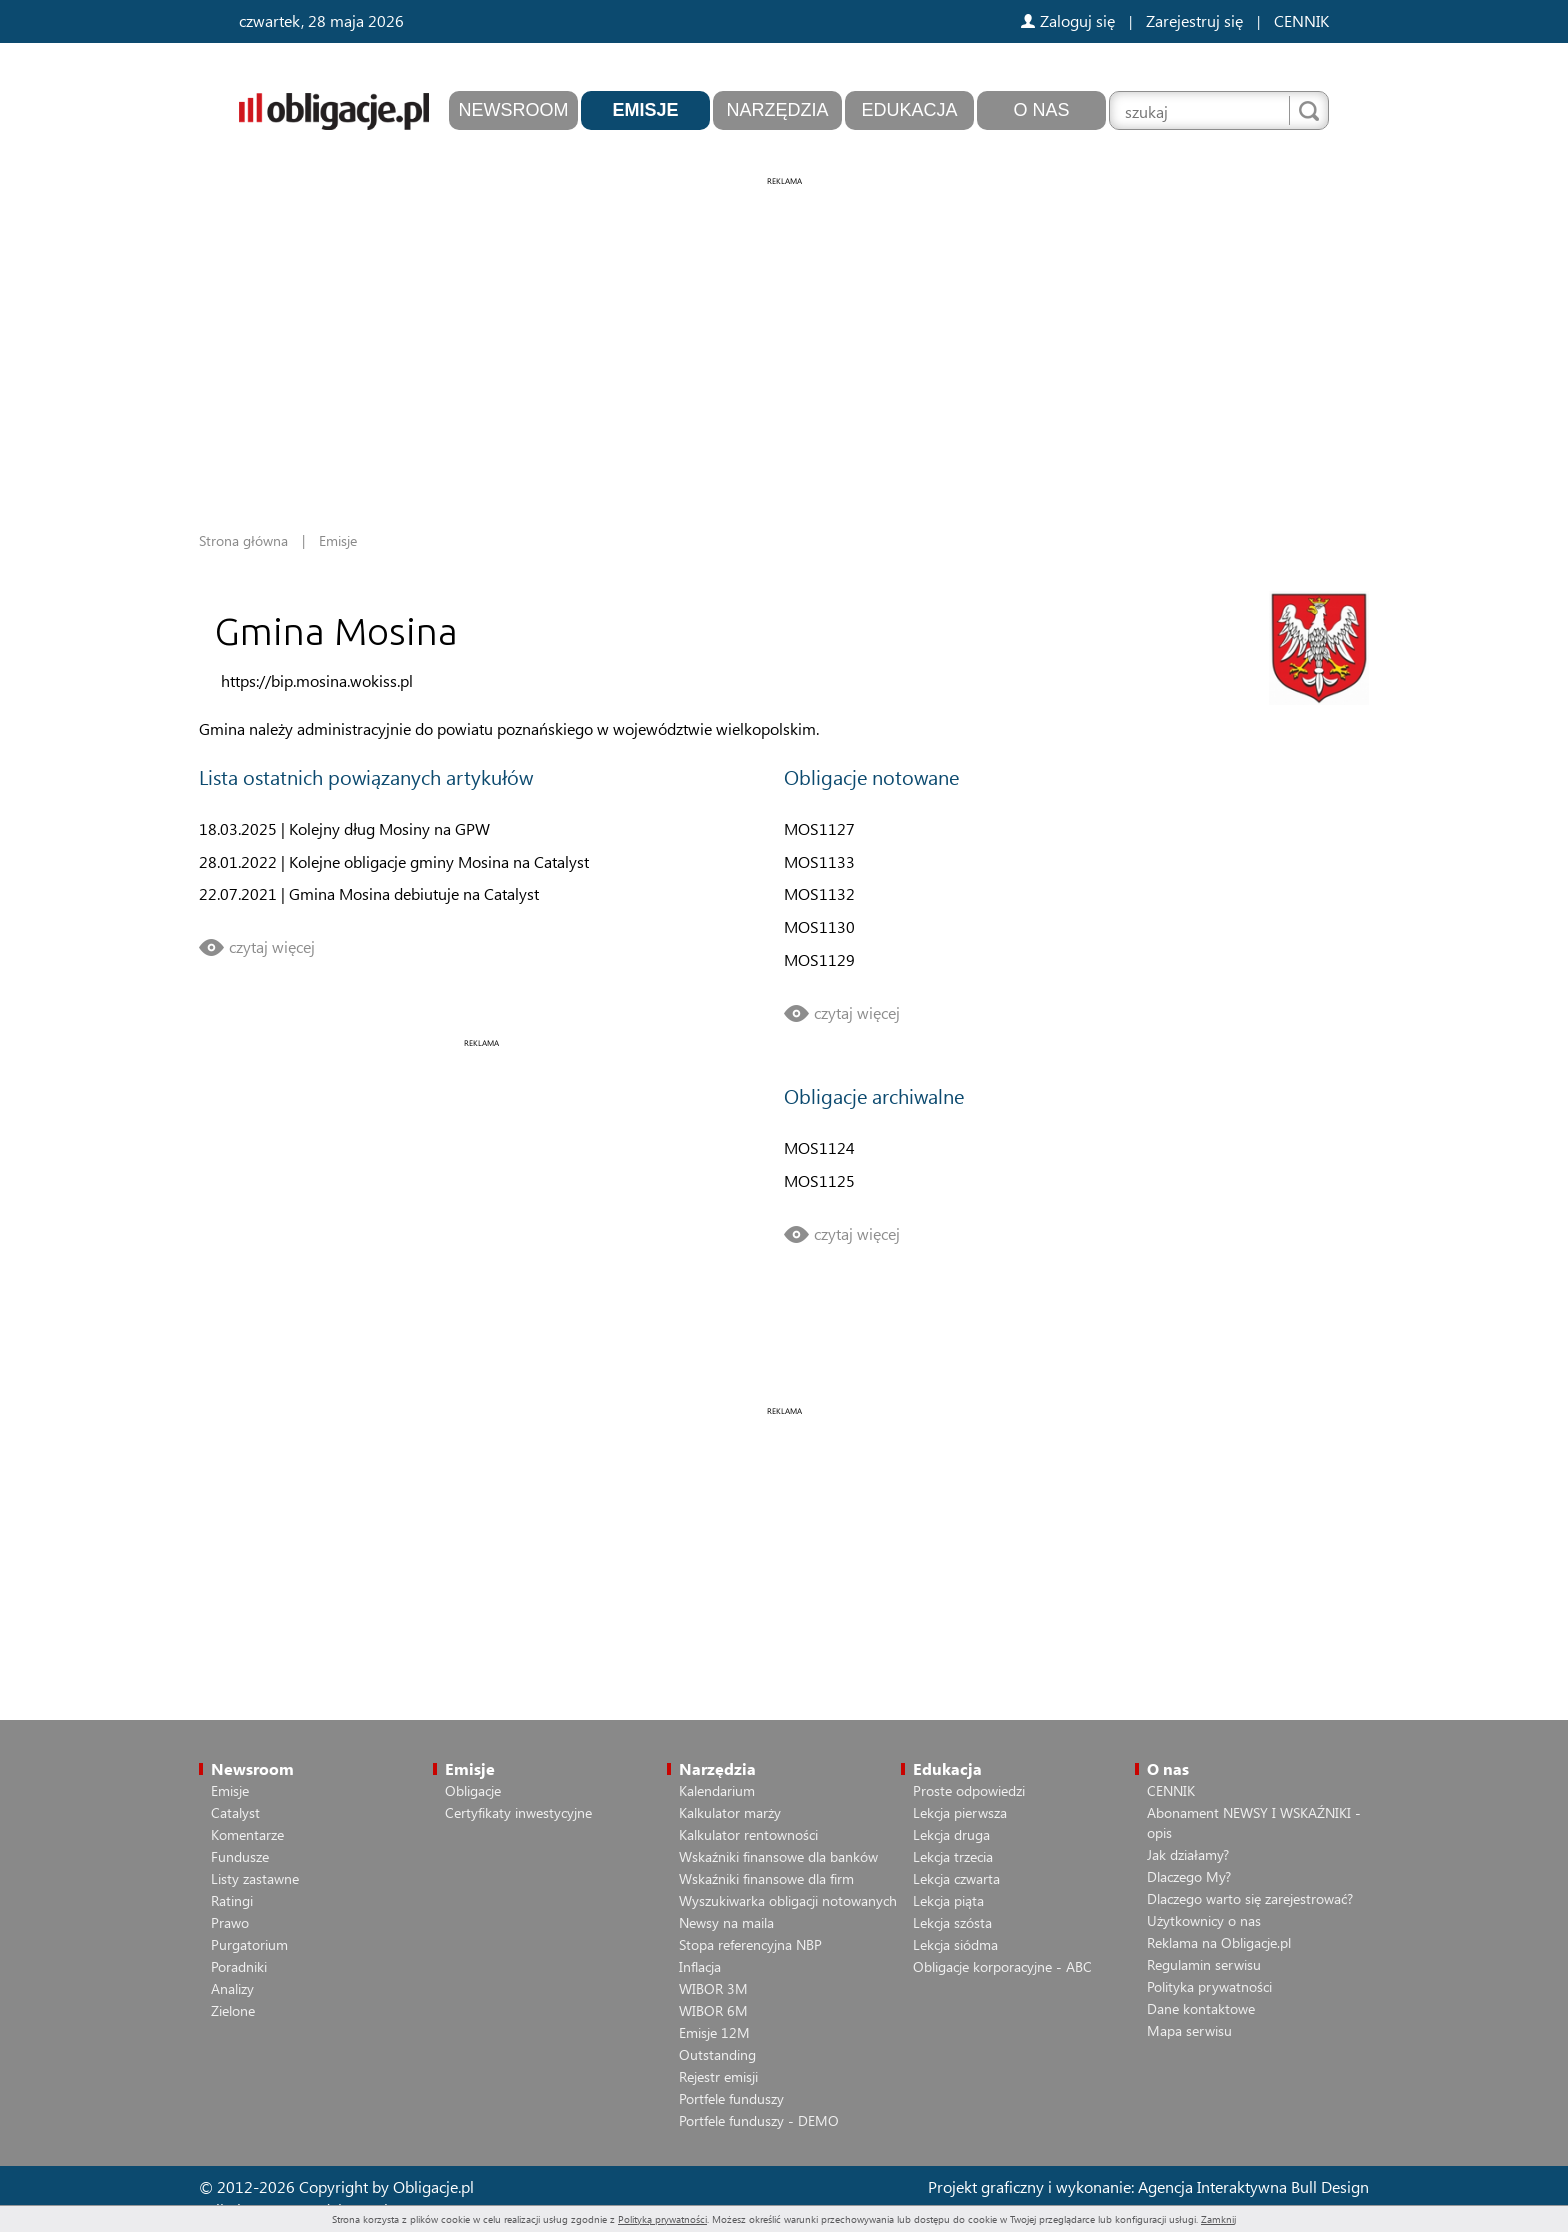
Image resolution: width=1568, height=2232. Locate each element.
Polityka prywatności (1209, 1986)
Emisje (645, 110)
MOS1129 (819, 959)
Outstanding (717, 2054)
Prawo (230, 1922)
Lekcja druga (951, 1834)
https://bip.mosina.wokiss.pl (317, 680)
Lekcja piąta (948, 1900)
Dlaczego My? (1189, 1876)
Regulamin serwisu (1204, 1964)
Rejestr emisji (718, 2076)
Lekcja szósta (952, 1922)
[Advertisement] (784, 330)
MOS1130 (819, 926)
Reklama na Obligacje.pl (1219, 1942)
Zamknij (1218, 2219)
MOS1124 (819, 1147)
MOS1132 (819, 893)
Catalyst (235, 1812)
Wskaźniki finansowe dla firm (766, 1878)
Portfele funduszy (731, 2098)
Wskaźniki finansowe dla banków (778, 1856)
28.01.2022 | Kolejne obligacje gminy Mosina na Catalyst (394, 861)
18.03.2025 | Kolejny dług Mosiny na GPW (344, 828)
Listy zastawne (255, 1878)
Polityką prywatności (662, 2219)
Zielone (233, 2010)
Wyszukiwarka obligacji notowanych (788, 1900)
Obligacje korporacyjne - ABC (1002, 1966)
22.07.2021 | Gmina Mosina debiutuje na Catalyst (369, 893)
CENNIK (1301, 20)
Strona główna (243, 540)
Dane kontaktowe (1201, 2008)
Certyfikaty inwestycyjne (518, 1812)
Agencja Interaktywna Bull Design (1253, 2186)
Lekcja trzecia (953, 1856)
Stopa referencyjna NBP (750, 1944)
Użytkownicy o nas (1204, 1920)
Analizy (232, 1988)
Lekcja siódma (955, 1944)
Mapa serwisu (1189, 2030)
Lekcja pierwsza (960, 1812)
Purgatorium (249, 1944)
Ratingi (232, 1900)
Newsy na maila (726, 1922)
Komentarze (247, 1834)
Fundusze (240, 1856)
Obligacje (473, 1790)
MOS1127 (819, 828)
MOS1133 (819, 861)
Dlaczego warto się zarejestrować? (1250, 1898)
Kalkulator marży (730, 1812)
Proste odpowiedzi (969, 1790)
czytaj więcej (272, 946)
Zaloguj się (1068, 20)
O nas (1041, 110)
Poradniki (239, 1966)
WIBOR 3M (713, 1988)
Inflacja (700, 1966)
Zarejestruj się (1194, 20)
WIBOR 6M (713, 2010)
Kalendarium (717, 1790)
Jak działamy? (1188, 1854)
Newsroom (514, 110)
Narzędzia (777, 110)
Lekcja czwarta (956, 1878)
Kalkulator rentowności (748, 1834)
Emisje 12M (714, 2032)
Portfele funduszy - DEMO (759, 2120)
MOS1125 (819, 1180)
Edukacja (909, 110)
